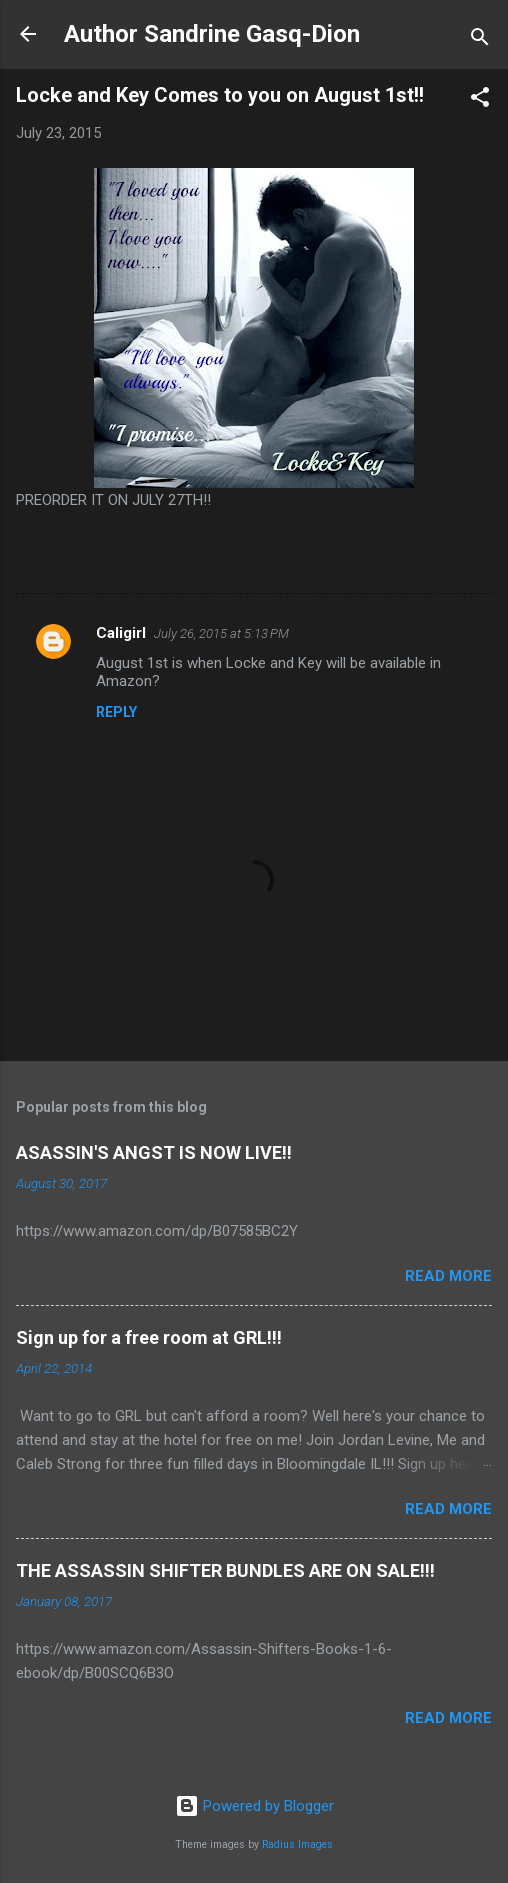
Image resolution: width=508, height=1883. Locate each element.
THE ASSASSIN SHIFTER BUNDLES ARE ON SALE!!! (225, 1570)
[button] (480, 100)
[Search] (480, 40)
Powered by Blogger (254, 1806)
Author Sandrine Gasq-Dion (212, 34)
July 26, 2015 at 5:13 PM (221, 633)
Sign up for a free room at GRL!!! (149, 1337)
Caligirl (121, 633)
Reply (116, 712)
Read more (448, 1276)
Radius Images (297, 1844)
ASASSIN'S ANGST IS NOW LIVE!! (154, 1152)
